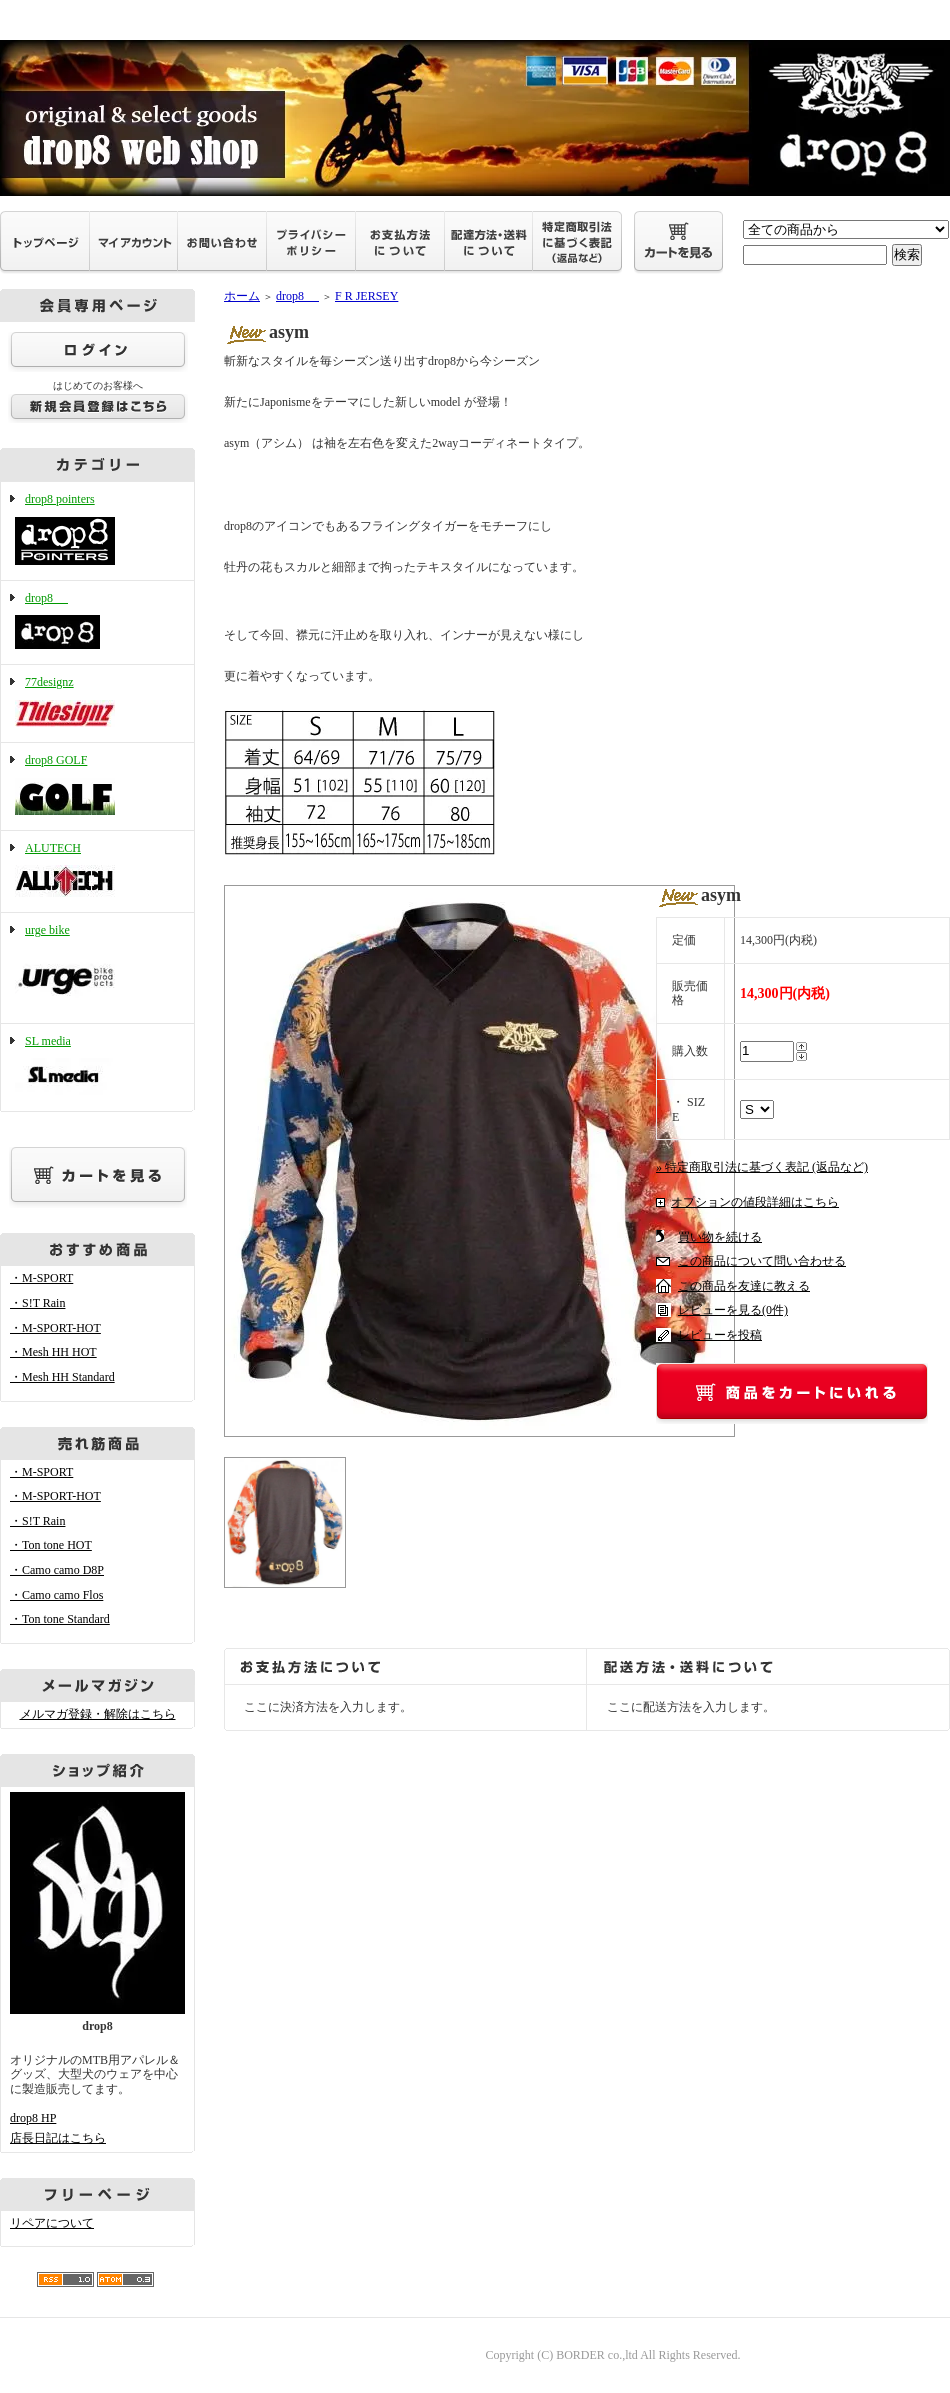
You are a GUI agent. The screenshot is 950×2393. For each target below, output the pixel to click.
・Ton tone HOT (51, 1545)
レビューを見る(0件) (733, 1310)
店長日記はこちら (58, 2138)
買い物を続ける (720, 1237)
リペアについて (52, 2223)
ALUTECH (97, 872)
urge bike (97, 968)
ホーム (242, 296)
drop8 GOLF (97, 786)
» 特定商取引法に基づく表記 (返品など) (762, 1167)
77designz (97, 703)
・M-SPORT (41, 1278)
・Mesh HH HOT (53, 1352)
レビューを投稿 (720, 1335)
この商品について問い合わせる (762, 1261)
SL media (97, 1067)
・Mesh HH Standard (62, 1377)
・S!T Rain (37, 1303)
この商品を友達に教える (744, 1286)
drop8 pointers (97, 531)
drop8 (97, 623)
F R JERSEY (366, 296)
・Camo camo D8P (57, 1570)
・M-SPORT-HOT (55, 1328)
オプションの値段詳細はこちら (755, 1202)
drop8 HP (33, 2118)
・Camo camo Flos (56, 1595)
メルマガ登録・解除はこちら (98, 1714)
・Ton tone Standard (60, 1619)
